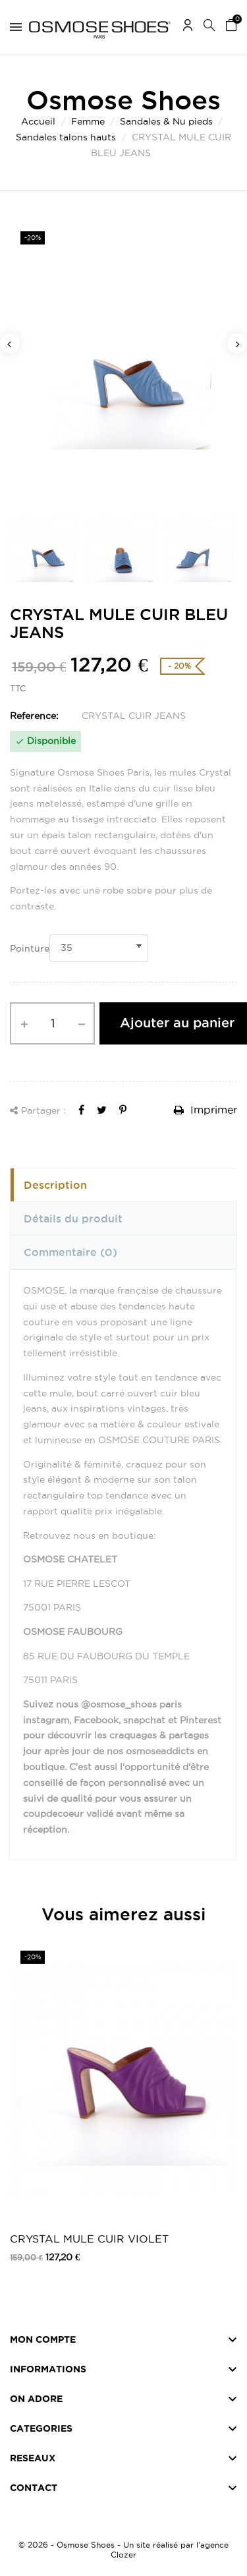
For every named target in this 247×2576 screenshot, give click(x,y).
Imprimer (205, 1110)
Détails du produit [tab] (73, 1218)
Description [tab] (55, 1185)
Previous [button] (10, 343)
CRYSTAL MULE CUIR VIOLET (89, 2239)
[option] (123, 360)
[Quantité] (52, 1023)
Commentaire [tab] (70, 1252)
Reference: (34, 715)
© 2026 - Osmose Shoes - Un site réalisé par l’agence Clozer (123, 2549)
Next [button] (237, 343)
